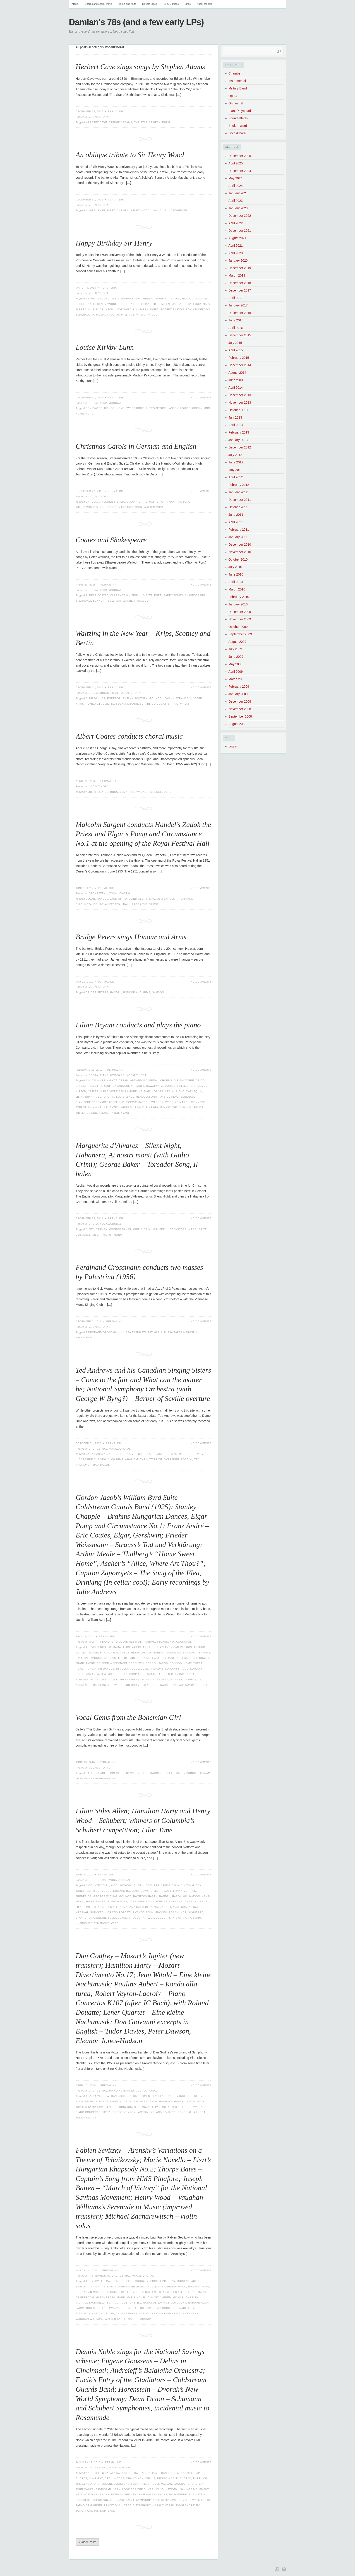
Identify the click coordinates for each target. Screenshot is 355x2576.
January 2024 (238, 193)
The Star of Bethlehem (152, 122)
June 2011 (235, 514)
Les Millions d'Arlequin (184, 1091)
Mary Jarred (161, 2297)
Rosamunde (177, 1912)
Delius (150, 2478)
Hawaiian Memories (160, 1085)
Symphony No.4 (147, 2500)
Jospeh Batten (144, 2292)
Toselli (114, 1102)
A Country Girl (97, 1885)
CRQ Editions (171, 3)
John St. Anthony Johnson (176, 1901)
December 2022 (239, 215)
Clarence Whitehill (125, 595)
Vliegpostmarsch (136, 1102)
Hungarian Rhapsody (92, 2292)
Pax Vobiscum (143, 1912)
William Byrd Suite (193, 1685)
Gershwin (136, 1663)
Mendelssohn (160, 791)
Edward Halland (126, 1890)
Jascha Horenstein (189, 2483)
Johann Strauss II (177, 698)
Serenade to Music (90, 314)
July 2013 (235, 417)
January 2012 (238, 492)
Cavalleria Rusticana (162, 1885)
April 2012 (235, 477)
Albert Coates (97, 595)
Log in (232, 746)
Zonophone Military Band (95, 2510)
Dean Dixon (135, 2478)
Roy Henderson (198, 309)
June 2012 (235, 462)
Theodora (136, 1917)
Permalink (116, 111)
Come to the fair (140, 1454)
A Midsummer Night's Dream (107, 1080)
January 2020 (238, 260)
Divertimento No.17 (148, 2096)
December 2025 (239, 156)
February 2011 (238, 529)
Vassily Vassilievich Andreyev (176, 2505)
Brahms (205, 1652)
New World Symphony (92, 2494)
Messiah (82, 1912)
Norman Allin (127, 309)
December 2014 (239, 365)
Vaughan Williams (120, 314)
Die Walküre (152, 595)
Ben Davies (94, 408)
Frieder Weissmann (112, 1663)
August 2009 (237, 641)
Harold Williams (195, 298)
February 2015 (238, 357)
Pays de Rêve (169, 1096)
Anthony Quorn (131, 1885)
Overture (171, 1459)
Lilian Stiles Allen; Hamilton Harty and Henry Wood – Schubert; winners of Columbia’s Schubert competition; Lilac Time (143, 1820)
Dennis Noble (136, 1773)
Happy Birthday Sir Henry (114, 243)
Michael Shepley (186, 2297)
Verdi (90, 413)
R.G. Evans (176, 1674)
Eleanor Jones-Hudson (114, 2101)
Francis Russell (161, 1773)
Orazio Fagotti (119, 1912)
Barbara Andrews (167, 1652)
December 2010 (239, 544)
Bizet (111, 210)
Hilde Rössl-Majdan (157, 2483)
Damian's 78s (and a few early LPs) (136, 22)
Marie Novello (138, 2297)
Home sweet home (130, 408)
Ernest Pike (159, 2281)
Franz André (85, 1663)
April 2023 (235, 200)
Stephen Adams (120, 122)
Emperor (114, 698)
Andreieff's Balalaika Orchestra (112, 2473)
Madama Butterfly (137, 1907)
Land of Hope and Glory (128, 898)
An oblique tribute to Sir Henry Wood (130, 155)
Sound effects (238, 118)
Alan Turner (95, 210)
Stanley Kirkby (87, 2313)
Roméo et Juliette (100, 703)
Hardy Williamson (186, 1896)
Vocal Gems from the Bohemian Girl (128, 1717)
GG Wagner (140, 791)
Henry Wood (139, 210)
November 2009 (239, 619)
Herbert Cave (96, 122)
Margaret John (130, 507)
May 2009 (235, 664)
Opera (93, 403)
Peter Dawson (192, 2107)
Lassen (173, 408)
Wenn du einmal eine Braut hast (146, 1107)
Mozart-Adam (96, 1674)
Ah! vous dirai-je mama (103, 1647)
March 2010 (236, 589)
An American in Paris (176, 1647)
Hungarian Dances (100, 1668)
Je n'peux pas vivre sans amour (112, 1091)
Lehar (203, 1901)
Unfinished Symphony (92, 1923)
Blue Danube (95, 698)
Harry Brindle (187, 1773)
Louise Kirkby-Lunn (105, 347)
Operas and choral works (98, 3)
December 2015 (239, 335)
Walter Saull (115, 2319)
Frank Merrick (184, 1890)
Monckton (98, 1912)
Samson (158, 992)
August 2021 (237, 238)
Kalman (144, 1091)
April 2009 (235, 671)
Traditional (100, 1464)
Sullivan (114, 600)
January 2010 (238, 604)
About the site (204, 3)
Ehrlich (82, 1085)
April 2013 (235, 425)
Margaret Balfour (186, 304)
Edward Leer (151, 1890)
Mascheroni (177, 210)
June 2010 (235, 574)
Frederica (84, 1896)
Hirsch (81, 1091)
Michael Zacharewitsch (94, 2302)
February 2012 (238, 485)
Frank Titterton (167, 298)
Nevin (80, 413)
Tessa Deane (117, 1917)
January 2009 (238, 694)
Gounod (155, 698)
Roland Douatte (163, 2112)
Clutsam (187, 1885)
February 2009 (238, 686)
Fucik (135, 2483)
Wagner (129, 600)
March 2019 (236, 275)
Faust (167, 1890)
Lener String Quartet (123, 2107)
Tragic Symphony (137, 2505)
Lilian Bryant (86, 1096)
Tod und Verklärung (141, 1685)
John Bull (159, 210)
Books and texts (127, 3)
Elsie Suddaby (122, 298)
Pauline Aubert (167, 2107)
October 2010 (238, 559)
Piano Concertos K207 (93, 2112)
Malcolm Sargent (163, 898)
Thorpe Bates (126, 2313)
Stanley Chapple (183, 1679)
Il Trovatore (156, 408)
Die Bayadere (184, 1080)
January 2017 (238, 305)
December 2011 (239, 499)
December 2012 (239, 447)
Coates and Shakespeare (111, 540)
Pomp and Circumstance (147, 1674)
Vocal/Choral (99, 117)
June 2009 (235, 656)
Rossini (186, 1459)
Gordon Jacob (157, 1663)
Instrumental (99, 2275)
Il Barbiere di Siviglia (92, 1459)
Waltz (184, 703)
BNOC (114, 791)
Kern (117, 2489)
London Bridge (176, 1668)
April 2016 (235, 328)
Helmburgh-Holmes (192, 1085)
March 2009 (236, 679)
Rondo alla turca (191, 2112)
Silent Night (102, 1234)
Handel (102, 898)
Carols (91, 501)
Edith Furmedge (98, 1890)
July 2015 (235, 343)
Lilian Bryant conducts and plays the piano (138, 1025)
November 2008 (239, 709)
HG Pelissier (96, 1901)
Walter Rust (153, 507)
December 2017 (239, 290)
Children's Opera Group (118, 501)
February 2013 (238, 432)
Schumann (100, 2500)
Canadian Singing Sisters (106, 1454)
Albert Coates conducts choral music (129, 736)
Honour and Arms (136, 992)
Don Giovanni (175, 2096)
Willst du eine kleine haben (97, 1112)
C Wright (96, 2478)
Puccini (161, 1912)
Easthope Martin (169, 1454)
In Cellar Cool (127, 1668)
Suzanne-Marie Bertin (133, 703)
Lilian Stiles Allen (155, 304)
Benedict (190, 1652)
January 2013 (238, 440)
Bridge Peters (97, 992)
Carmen (123, 210)
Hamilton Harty (145, 1896)
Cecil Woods (114, 2478)
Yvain (125, 1112)
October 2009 (238, 627)
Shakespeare (195, 595)
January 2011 (238, 537)
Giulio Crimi (142, 1229)
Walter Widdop (148, 314)
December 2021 (239, 230)
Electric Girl (100, 1085)
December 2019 (239, 268)
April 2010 (235, 582)
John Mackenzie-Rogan (93, 2489)
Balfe (90, 1773)
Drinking (144, 1658)
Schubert (195, 1912)
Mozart (148, 2107)
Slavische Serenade (91, 1102)
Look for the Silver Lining (143, 2489)
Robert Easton (172, 309)
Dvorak (185, 2478)
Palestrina (84, 1337)
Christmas (147, 501)
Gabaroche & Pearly (128, 1085)
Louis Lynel (125, 1096)
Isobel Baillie (128, 304)
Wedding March (177, 1102)
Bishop (109, 408)
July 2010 (235, 567)
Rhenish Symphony (153, 2494)
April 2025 (235, 163)
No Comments (201, 397)
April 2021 (235, 245)
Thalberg (98, 1685)
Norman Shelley (124, 2494)
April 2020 (235, 253)
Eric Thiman (166, 501)
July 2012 (235, 455)
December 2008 (239, 701)
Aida (114, 1885)
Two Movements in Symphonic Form (173, 1917)
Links (188, 3)
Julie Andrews (152, 1668)
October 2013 (238, 410)
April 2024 (235, 186)
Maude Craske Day (184, 1907)
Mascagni (161, 1907)
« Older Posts (87, 2542)
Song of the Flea (155, 1679)
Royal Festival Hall (114, 904)
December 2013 (239, 395)
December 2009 (239, 612)
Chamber (235, 73)
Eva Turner (144, 298)
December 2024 (239, 171)
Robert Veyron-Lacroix (130, 2112)
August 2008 (237, 724)
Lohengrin (106, 1096)
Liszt (192, 2292)
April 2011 (235, 522)
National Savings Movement (164, 2302)
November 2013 (239, 402)
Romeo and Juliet (104, 1679)
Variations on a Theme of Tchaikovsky (169, 2313)
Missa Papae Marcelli (180, 1332)
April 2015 (235, 350)
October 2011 (238, 507)
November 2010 (239, 552)
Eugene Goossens (115, 2483)
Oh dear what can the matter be (136, 1459)
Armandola (139, 1080)
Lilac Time (83, 1907)
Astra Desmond (98, 298)
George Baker (120, 1229)
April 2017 (235, 298)
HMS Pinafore (198, 2286)
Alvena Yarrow (97, 2096)
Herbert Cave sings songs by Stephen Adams (140, 67)
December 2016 (239, 313)
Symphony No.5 (172, 2500)
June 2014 (235, 380)
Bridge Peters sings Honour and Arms (131, 937)
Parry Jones (149, 309)
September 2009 (240, 634)
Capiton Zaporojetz (91, 1658)
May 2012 (235, 470)
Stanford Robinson (91, 1917)
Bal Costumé (149, 2473)
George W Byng (196, 1454)
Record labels (149, 3)
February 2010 (238, 597)
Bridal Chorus (160, 1080)
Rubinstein (197, 2494)
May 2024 (235, 178)
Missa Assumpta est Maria (142, 1332)
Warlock (143, 600)
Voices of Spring (165, 703)
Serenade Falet (122, 2500)
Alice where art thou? (140, 1647)
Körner (158, 1091)
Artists (75, 3)
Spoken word (237, 126)
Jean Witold (194, 2101)
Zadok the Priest (145, 904)
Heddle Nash (85, 304)
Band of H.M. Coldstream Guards (125, 1652)
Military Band (99, 1641)
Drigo (200, 1080)
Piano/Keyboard (112, 1075)
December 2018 (239, 283)
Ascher (92, 1652)
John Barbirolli (141, 1901)
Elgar (90, 898)
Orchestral (109, 693)
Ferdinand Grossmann (103, 1332)
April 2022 (235, 223)
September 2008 (240, 716)
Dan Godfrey (121, 2096)
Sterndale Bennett (91, 600)
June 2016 (235, 320)
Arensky (92, 2281)
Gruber (159, 1229)
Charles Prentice (110, 1773)
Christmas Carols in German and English (136, 446)
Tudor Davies (86, 2117)
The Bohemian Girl (103, 1778)
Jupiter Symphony (90, 2107)
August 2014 (237, 372)
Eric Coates (201, 1658)
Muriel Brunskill (102, 309)
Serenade (188, 1096)
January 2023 (238, 208)
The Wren (115, 1685)
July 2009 (235, 649)
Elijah (125, 791)
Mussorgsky (117, 1674)
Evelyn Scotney (135, 698)
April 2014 (235, 387)
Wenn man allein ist (188, 1107)
